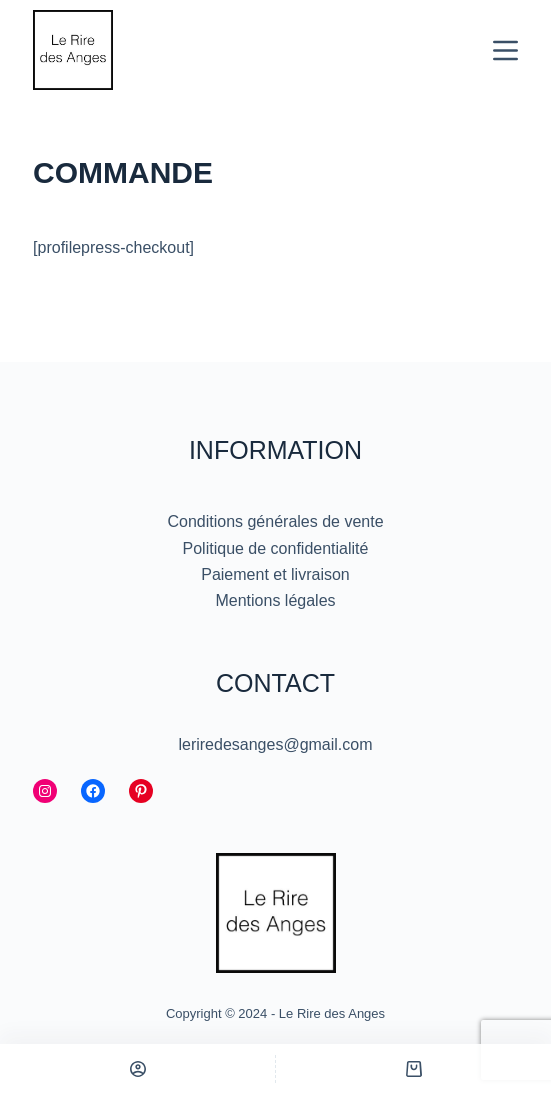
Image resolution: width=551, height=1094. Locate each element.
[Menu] (505, 50)
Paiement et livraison (275, 574)
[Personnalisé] (137, 1069)
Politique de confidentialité (276, 548)
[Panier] (413, 1069)
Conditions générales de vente (275, 521)
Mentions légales (275, 600)
